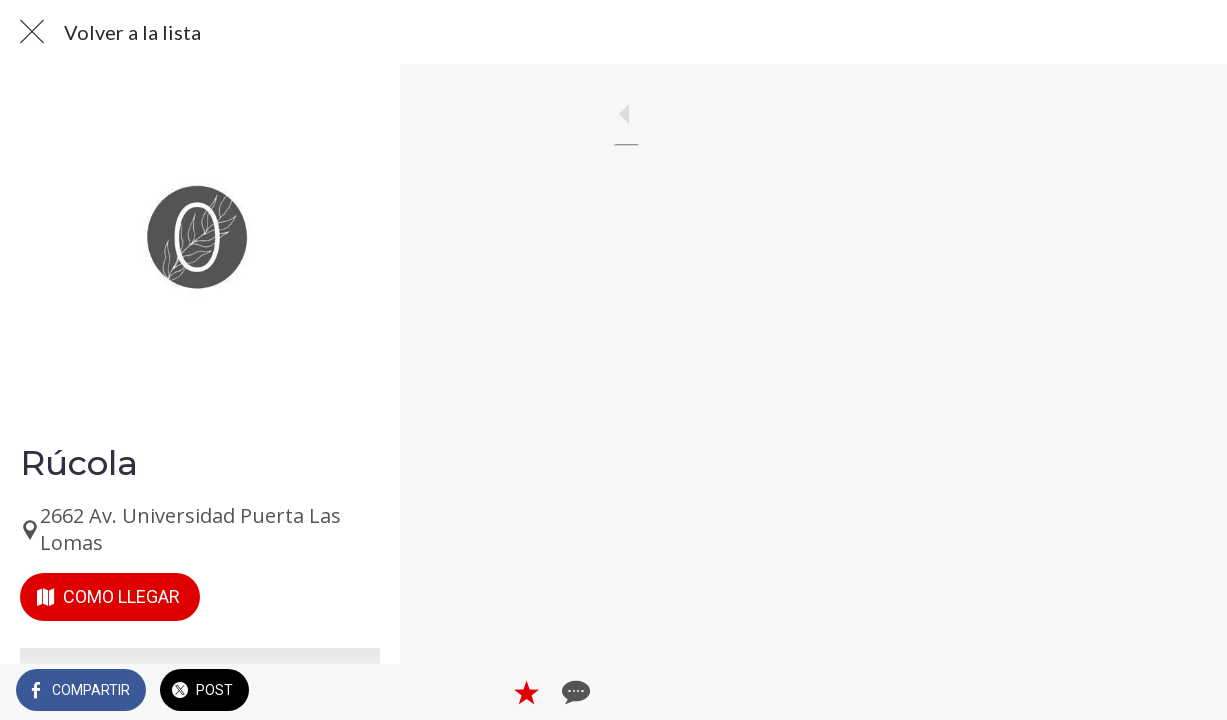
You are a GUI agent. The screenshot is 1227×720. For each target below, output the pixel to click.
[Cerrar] (32, 32)
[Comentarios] (1187, 692)
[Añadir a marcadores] (1139, 692)
